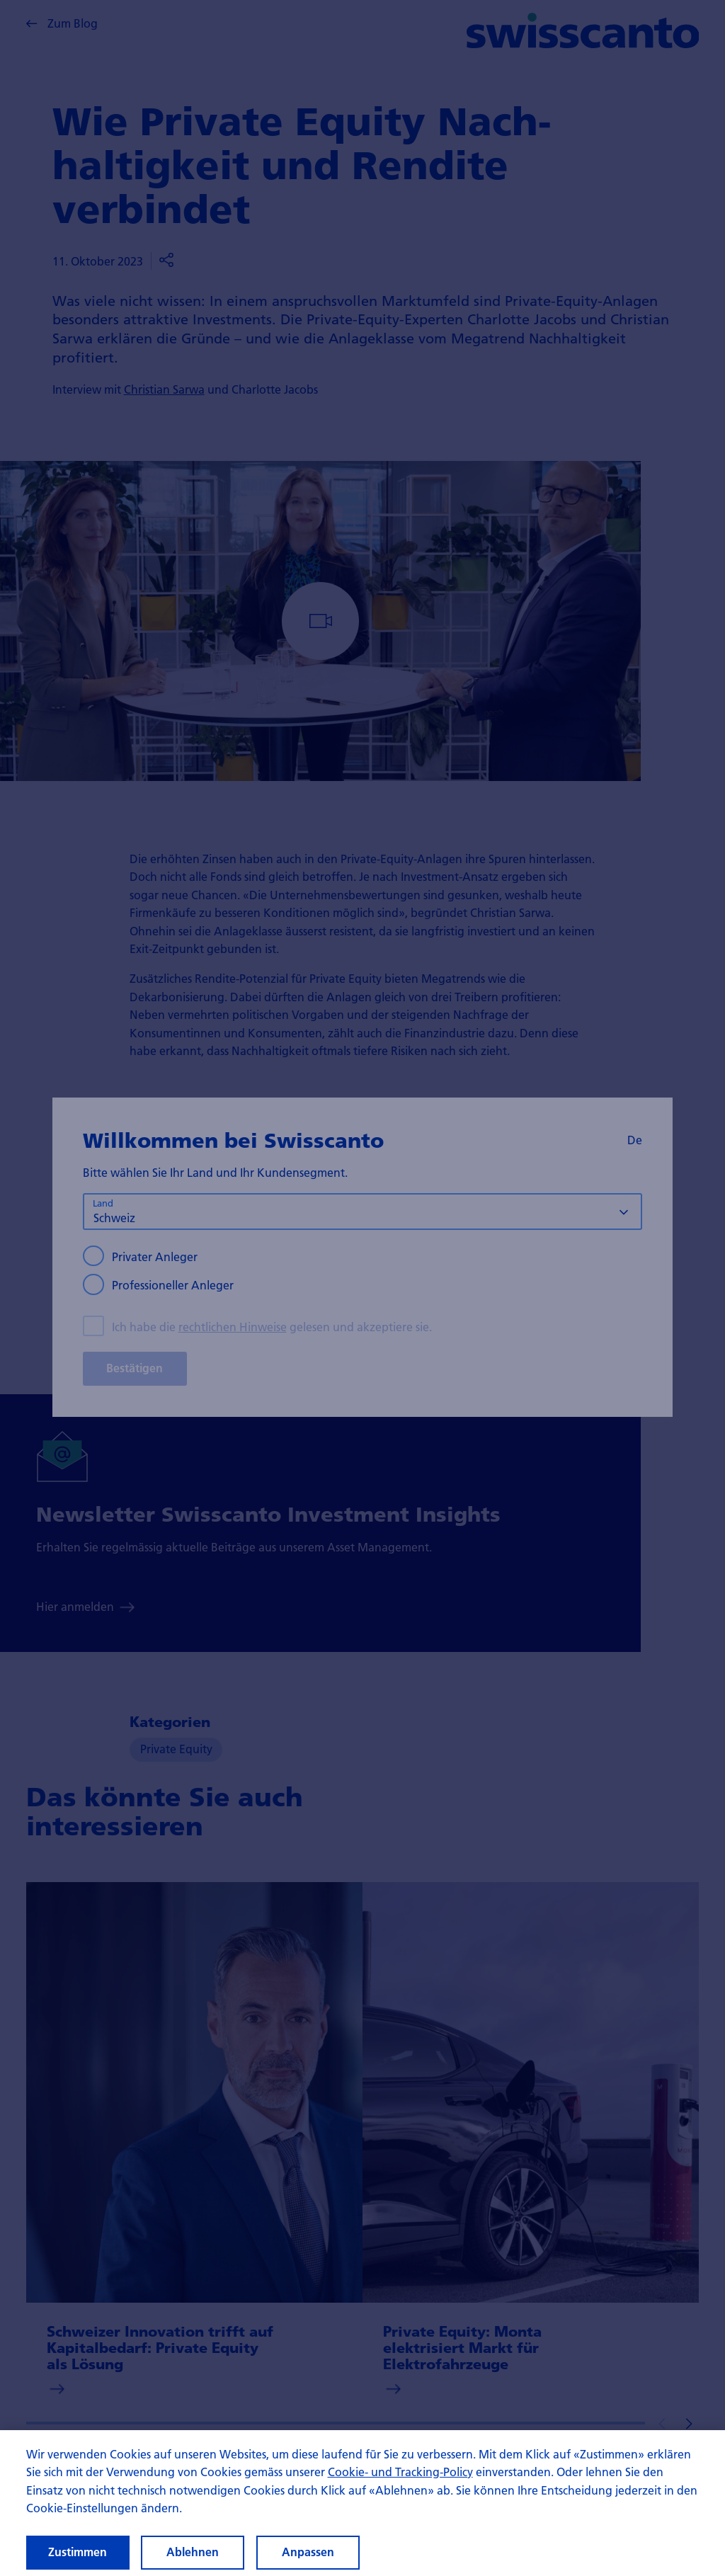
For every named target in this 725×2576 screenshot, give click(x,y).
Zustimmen (77, 2552)
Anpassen (308, 2552)
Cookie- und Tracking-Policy (400, 2471)
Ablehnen (192, 2552)
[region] (362, 2503)
